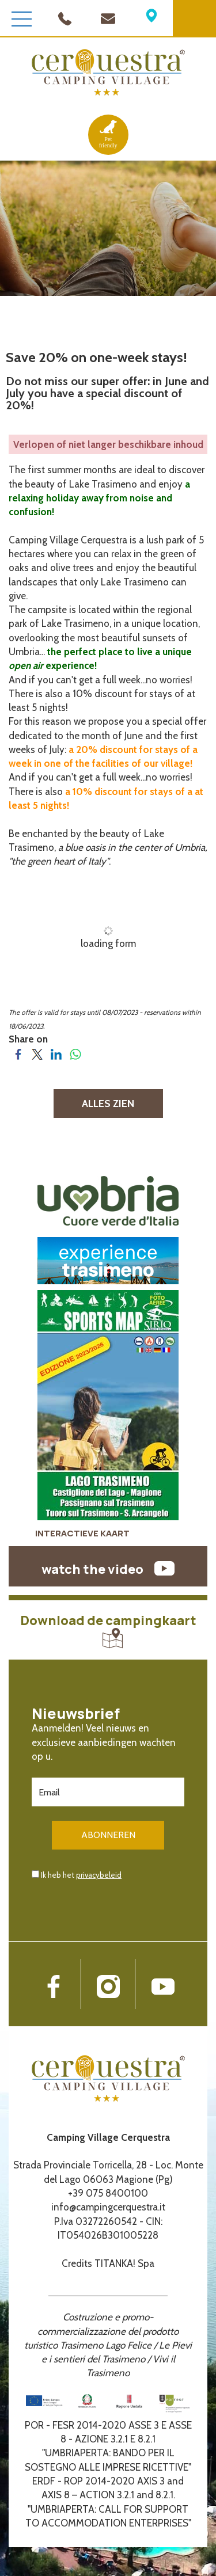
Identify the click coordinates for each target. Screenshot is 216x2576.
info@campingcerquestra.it (108, 2207)
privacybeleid (99, 1874)
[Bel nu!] (64, 17)
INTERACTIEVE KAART (82, 1533)
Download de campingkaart (108, 1630)
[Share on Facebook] (18, 1053)
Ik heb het (81, 1874)
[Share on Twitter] (37, 1053)
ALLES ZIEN (108, 1103)
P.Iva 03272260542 (95, 2221)
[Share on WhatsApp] (75, 1053)
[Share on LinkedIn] (56, 1053)
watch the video (108, 1569)
